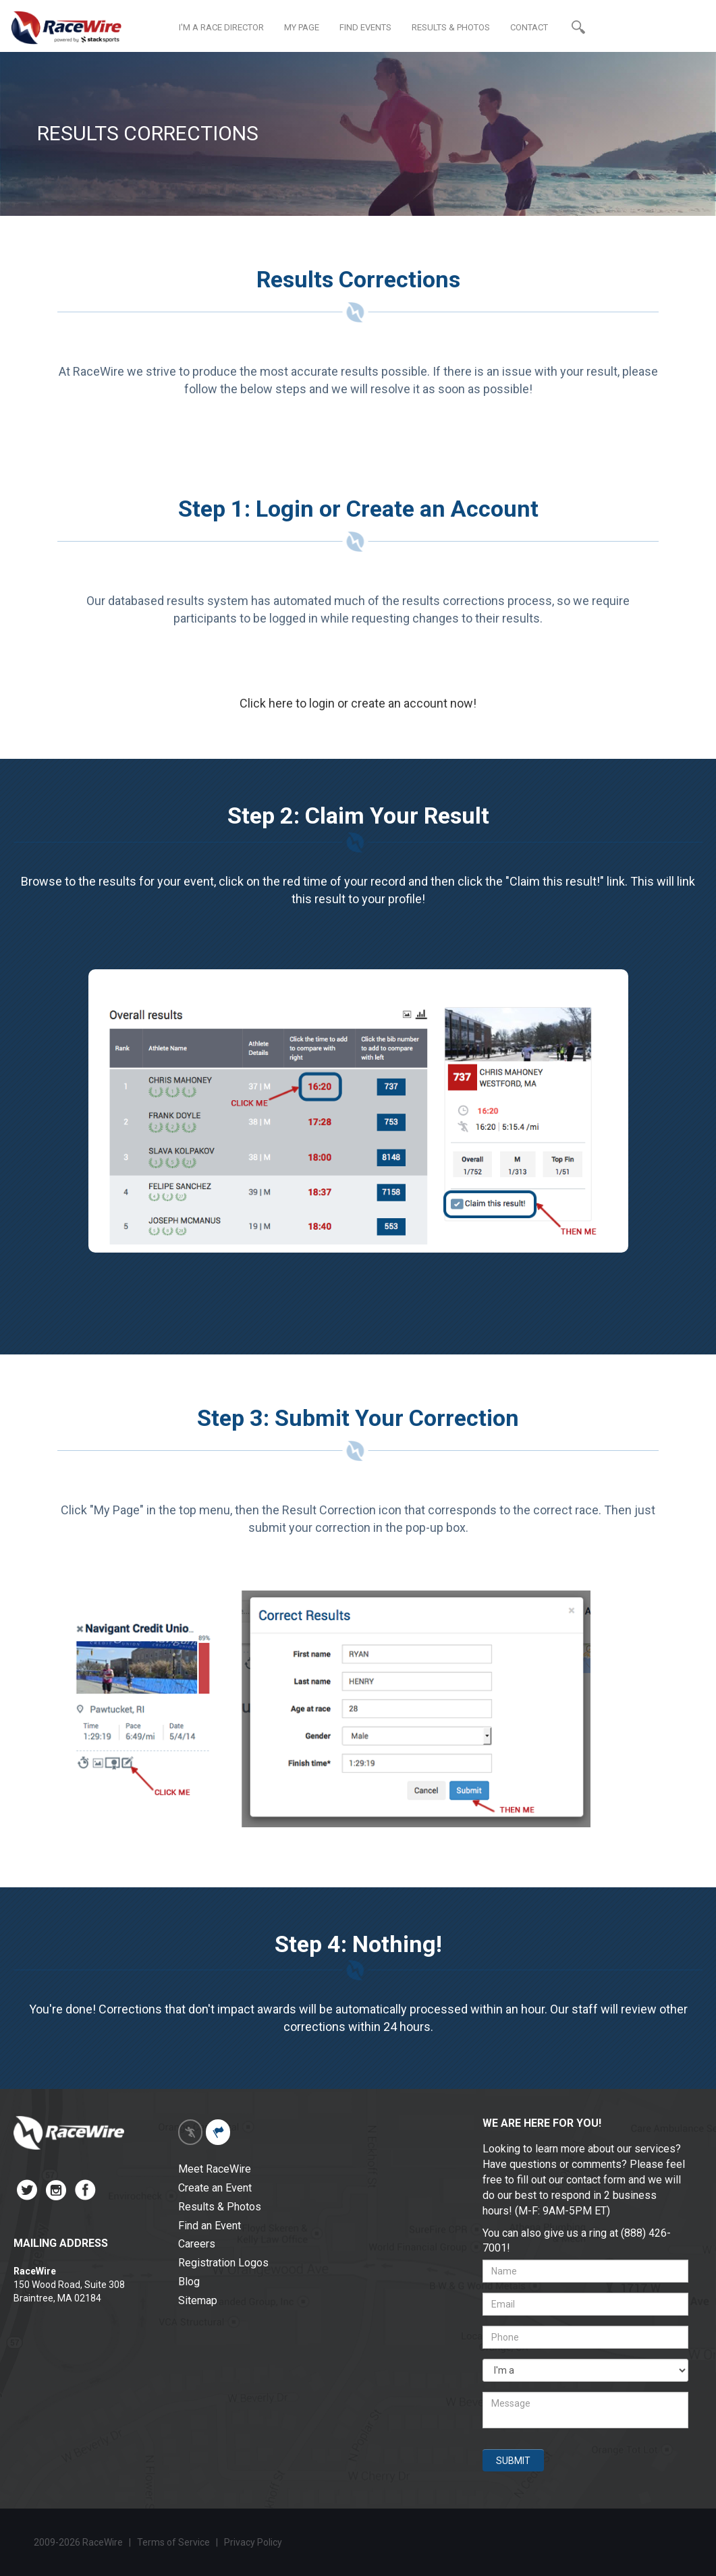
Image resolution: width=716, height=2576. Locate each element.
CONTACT (529, 27)
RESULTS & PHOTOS (451, 27)
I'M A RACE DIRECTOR (221, 27)
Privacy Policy (254, 2542)
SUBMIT (513, 2460)
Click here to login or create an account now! (358, 703)
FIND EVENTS (365, 27)
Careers (196, 2243)
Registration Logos (223, 2262)
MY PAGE (301, 27)
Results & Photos (219, 2206)
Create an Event (215, 2187)
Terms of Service (173, 2542)
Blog (189, 2281)
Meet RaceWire (214, 2169)
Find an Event (209, 2225)
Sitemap (197, 2300)
